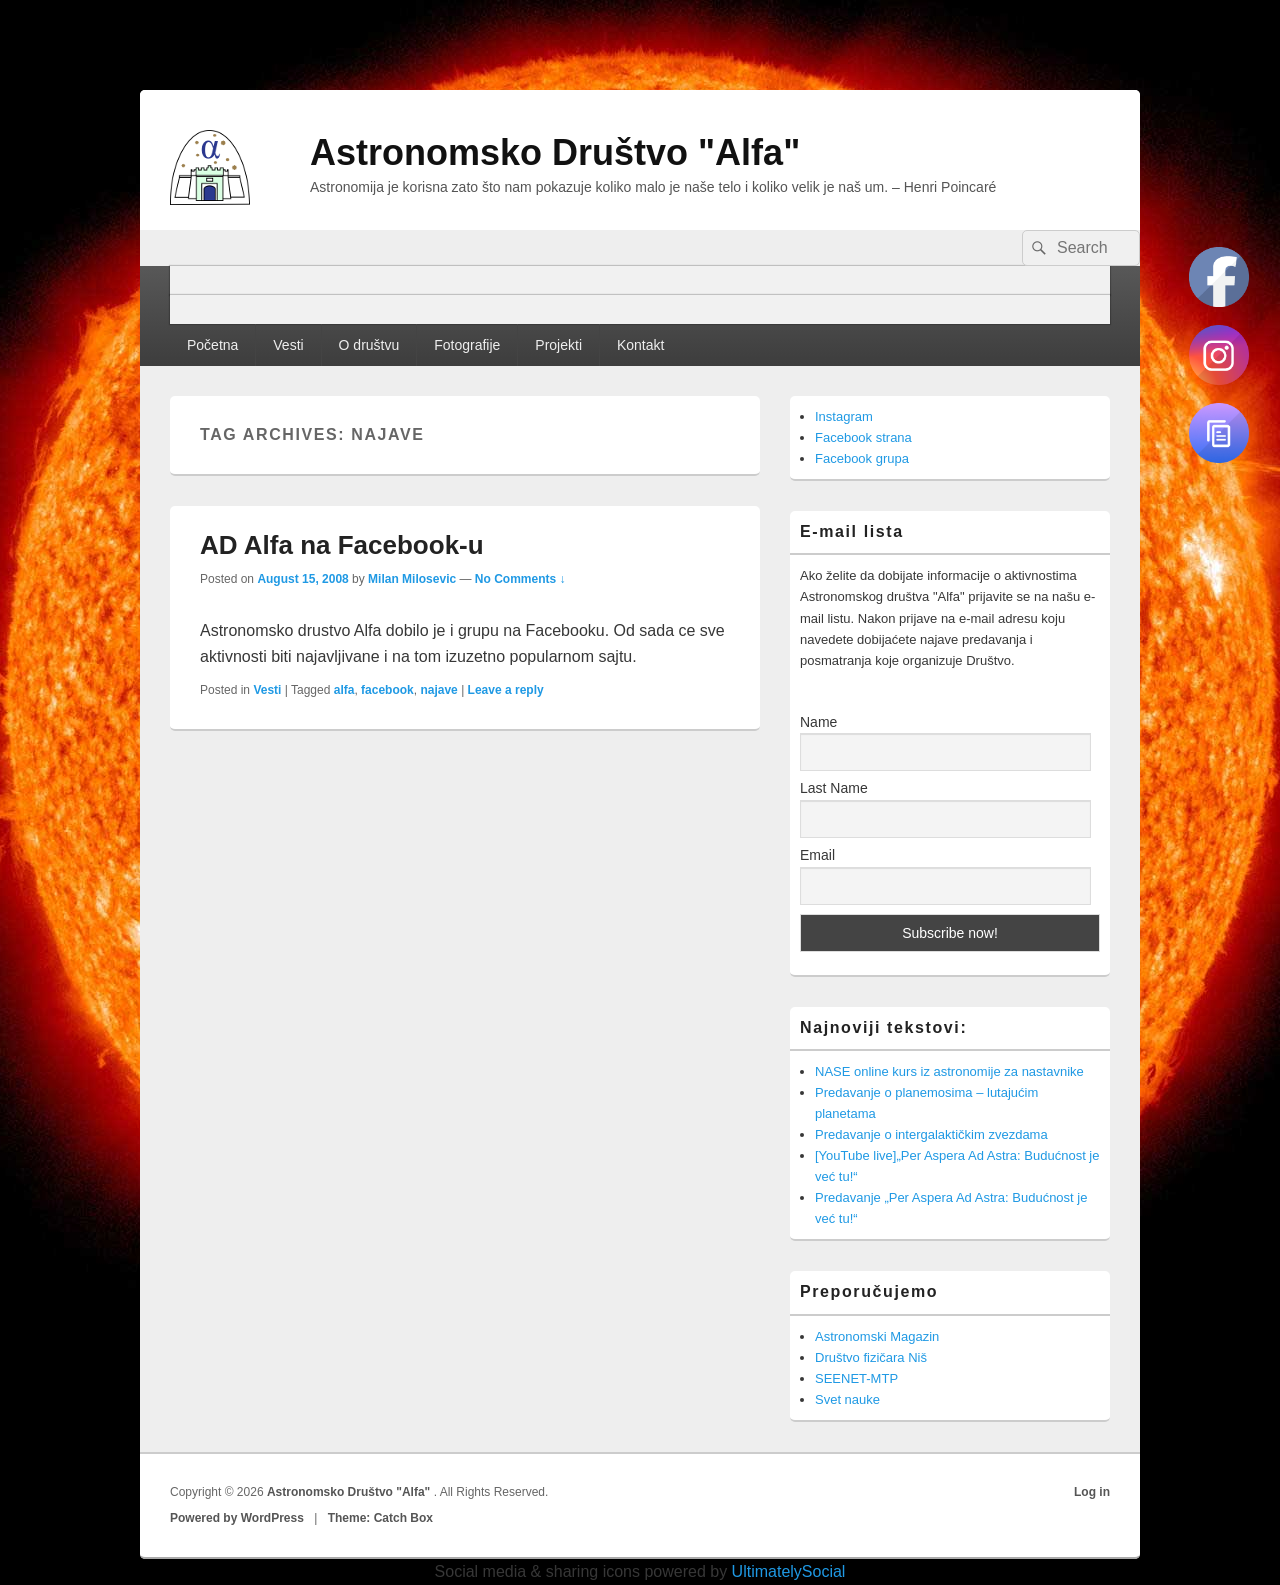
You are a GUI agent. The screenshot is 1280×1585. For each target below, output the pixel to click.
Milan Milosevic (412, 579)
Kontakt (640, 345)
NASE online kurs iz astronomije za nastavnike (949, 1071)
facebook (387, 690)
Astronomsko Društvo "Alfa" (555, 152)
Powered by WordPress (237, 1518)
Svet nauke (847, 1399)
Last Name (834, 788)
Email (817, 855)
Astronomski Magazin (877, 1336)
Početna (212, 345)
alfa (344, 690)
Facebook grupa (862, 458)
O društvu (369, 345)
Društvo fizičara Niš (871, 1357)
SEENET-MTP (856, 1378)
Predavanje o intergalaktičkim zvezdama (931, 1134)
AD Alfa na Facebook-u (342, 545)
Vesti (288, 345)
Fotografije (467, 345)
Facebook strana (863, 437)
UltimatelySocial (789, 1571)
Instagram (844, 416)
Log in (1092, 1492)
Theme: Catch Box (380, 1518)
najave (438, 690)
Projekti (558, 345)
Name (818, 722)
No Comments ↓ (520, 579)
